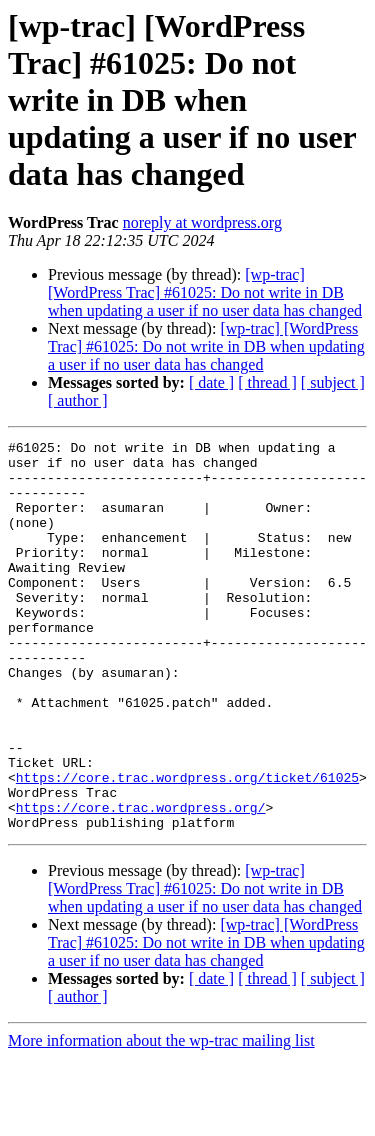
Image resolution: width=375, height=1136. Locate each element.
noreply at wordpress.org (202, 222)
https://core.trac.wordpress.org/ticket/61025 (187, 846)
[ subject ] (333, 382)
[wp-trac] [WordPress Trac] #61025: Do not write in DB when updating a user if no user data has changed (205, 292)
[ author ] (78, 400)
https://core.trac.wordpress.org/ (141, 882)
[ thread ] (267, 382)
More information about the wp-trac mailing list (161, 1118)
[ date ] (211, 382)
